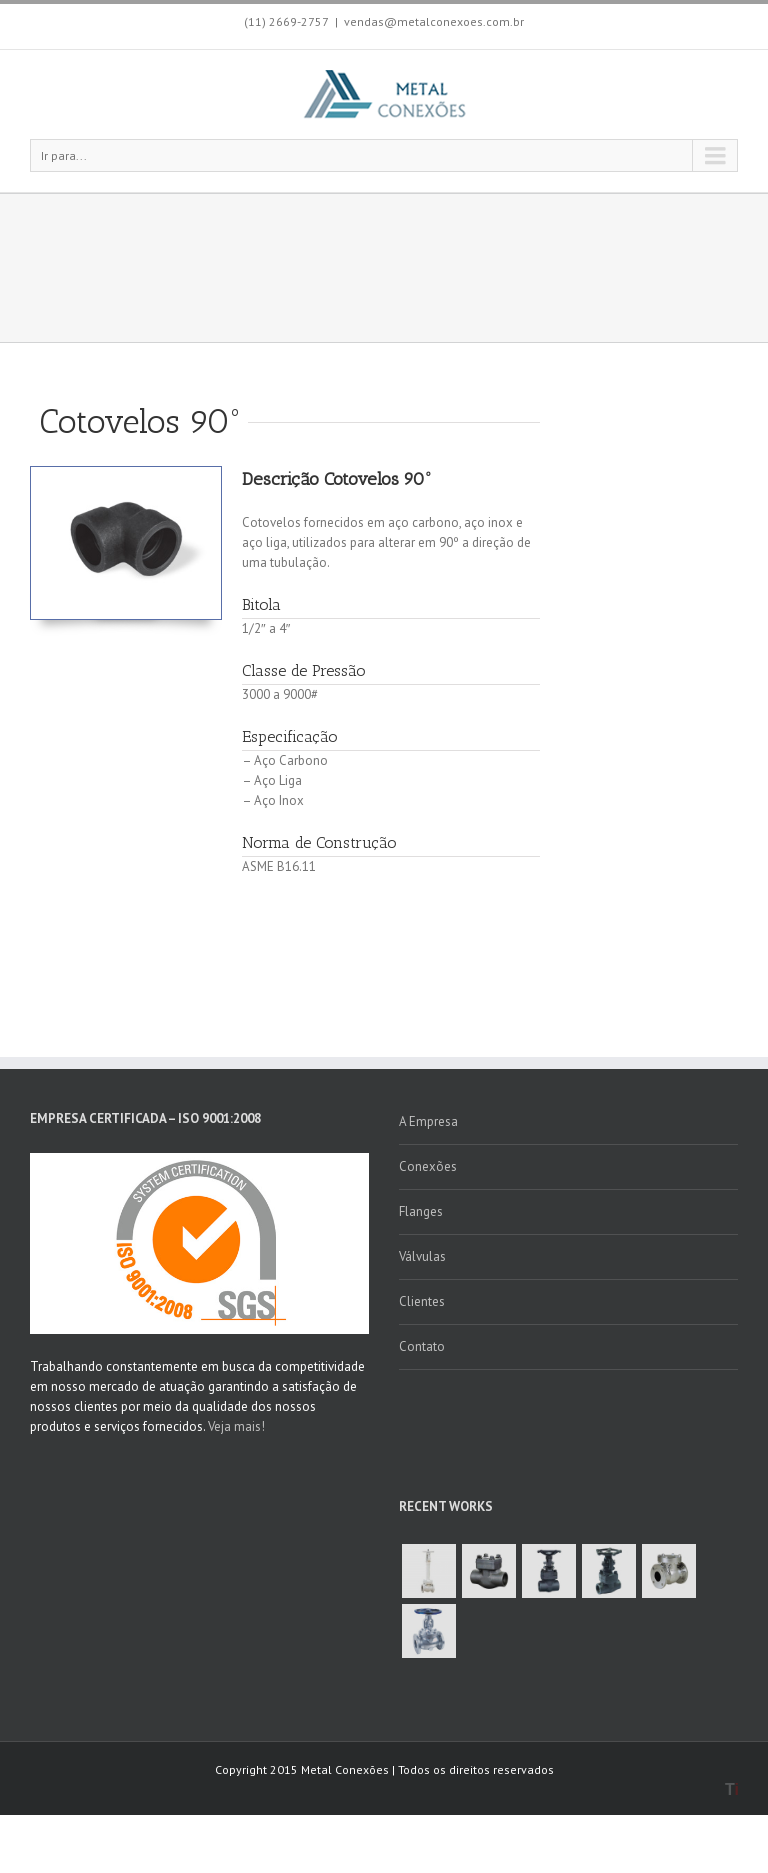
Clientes (422, 1301)
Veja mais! (236, 1426)
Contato (422, 1346)
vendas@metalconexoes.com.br (434, 21)
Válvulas (422, 1256)
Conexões (428, 1166)
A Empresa (428, 1121)
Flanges (421, 1211)
